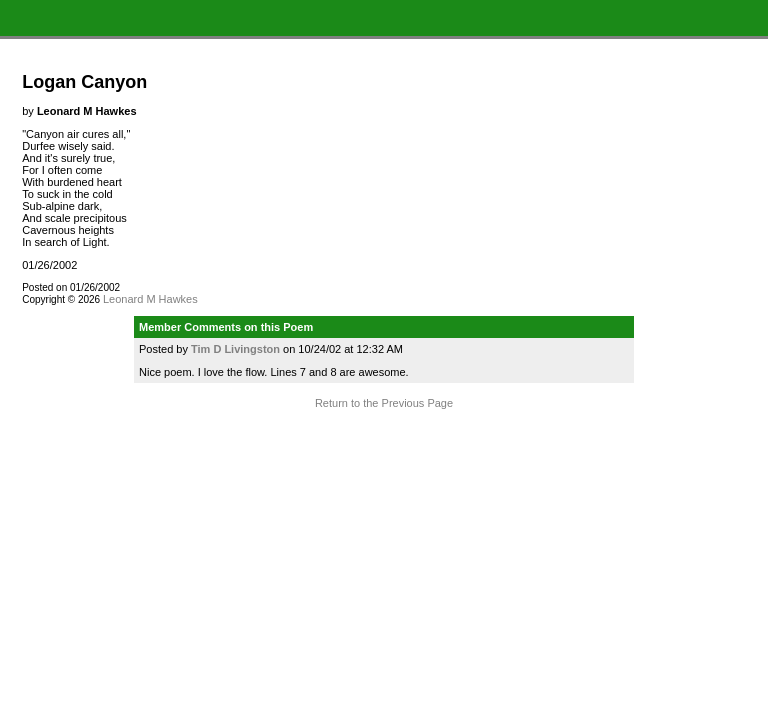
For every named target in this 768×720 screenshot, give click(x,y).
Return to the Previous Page (384, 403)
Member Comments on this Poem (226, 327)
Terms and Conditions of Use (383, 441)
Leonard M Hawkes (150, 299)
